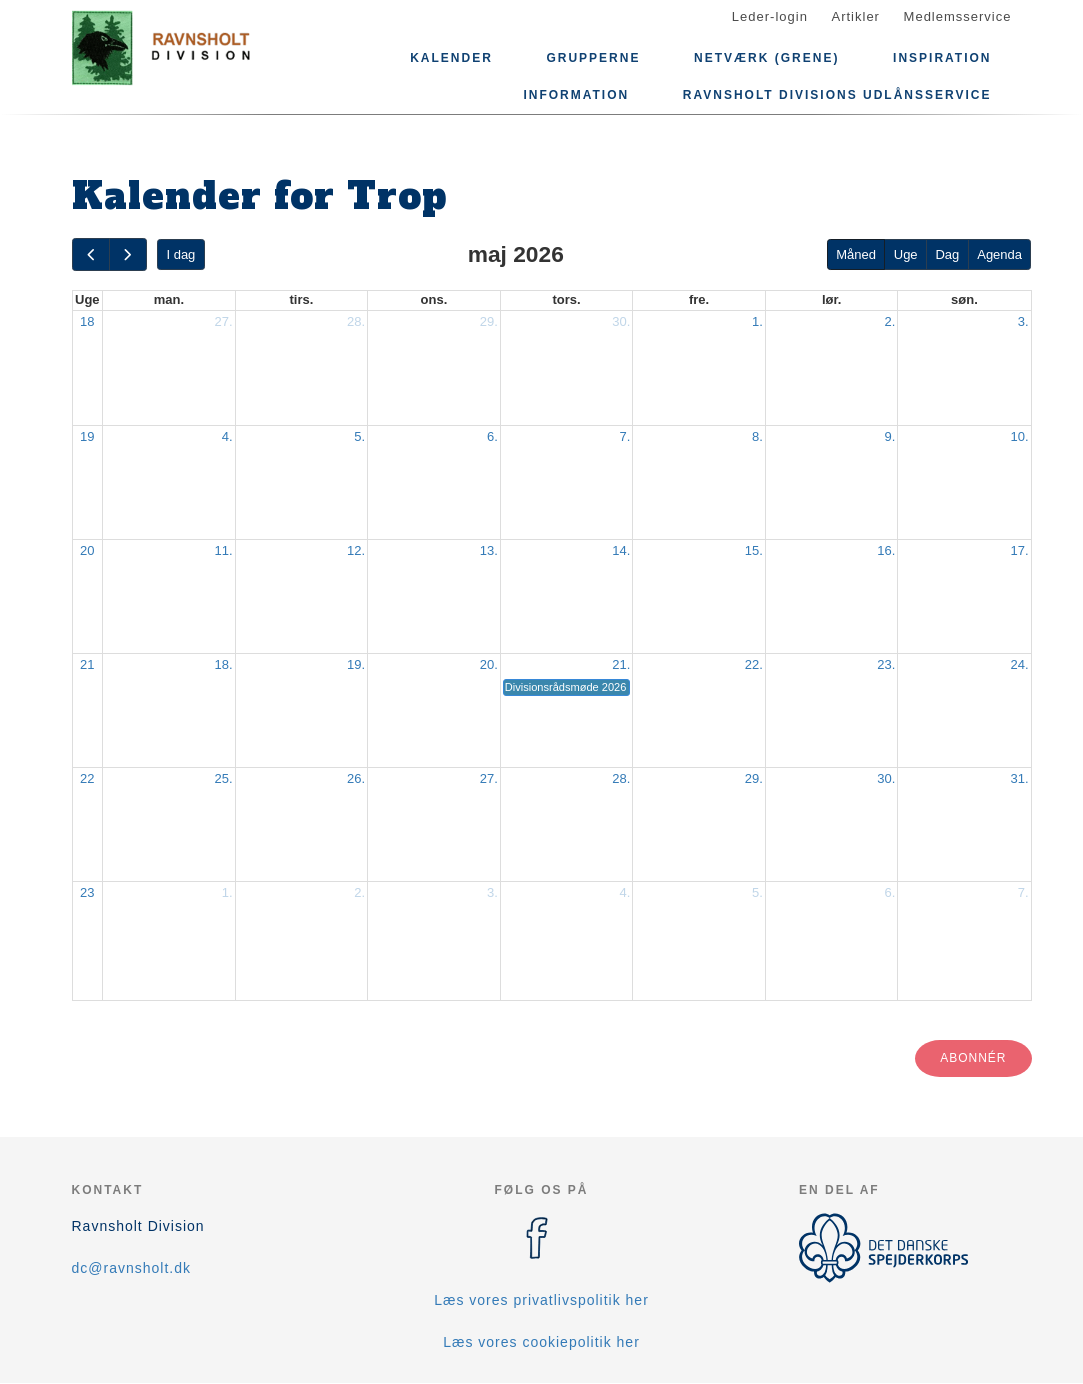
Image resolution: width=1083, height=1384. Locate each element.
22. (754, 664)
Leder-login (770, 16)
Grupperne (593, 58)
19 (87, 436)
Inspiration (942, 58)
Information (576, 95)
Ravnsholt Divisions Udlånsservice (837, 95)
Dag (947, 254)
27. (224, 321)
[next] (128, 254)
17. (1019, 550)
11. (224, 550)
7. (624, 436)
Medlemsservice (958, 16)
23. (886, 664)
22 (87, 778)
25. (224, 778)
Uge (906, 254)
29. (489, 321)
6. (492, 436)
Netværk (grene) (766, 58)
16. (886, 550)
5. (359, 436)
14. (621, 550)
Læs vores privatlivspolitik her (541, 1300)
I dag (180, 254)
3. (1023, 321)
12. (356, 550)
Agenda (999, 254)
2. (890, 321)
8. (757, 436)
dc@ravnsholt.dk (131, 1268)
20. (489, 664)
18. (224, 664)
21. (621, 664)
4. (227, 436)
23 (87, 892)
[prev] (91, 254)
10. (1019, 436)
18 (87, 321)
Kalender (451, 58)
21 (87, 664)
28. (356, 321)
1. (757, 321)
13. (489, 550)
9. (890, 436)
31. (1019, 778)
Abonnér (973, 1058)
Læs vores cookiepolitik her (541, 1342)
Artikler (856, 16)
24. (1019, 664)
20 (87, 550)
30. (621, 321)
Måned (856, 254)
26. (356, 778)
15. (754, 550)
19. (356, 664)
